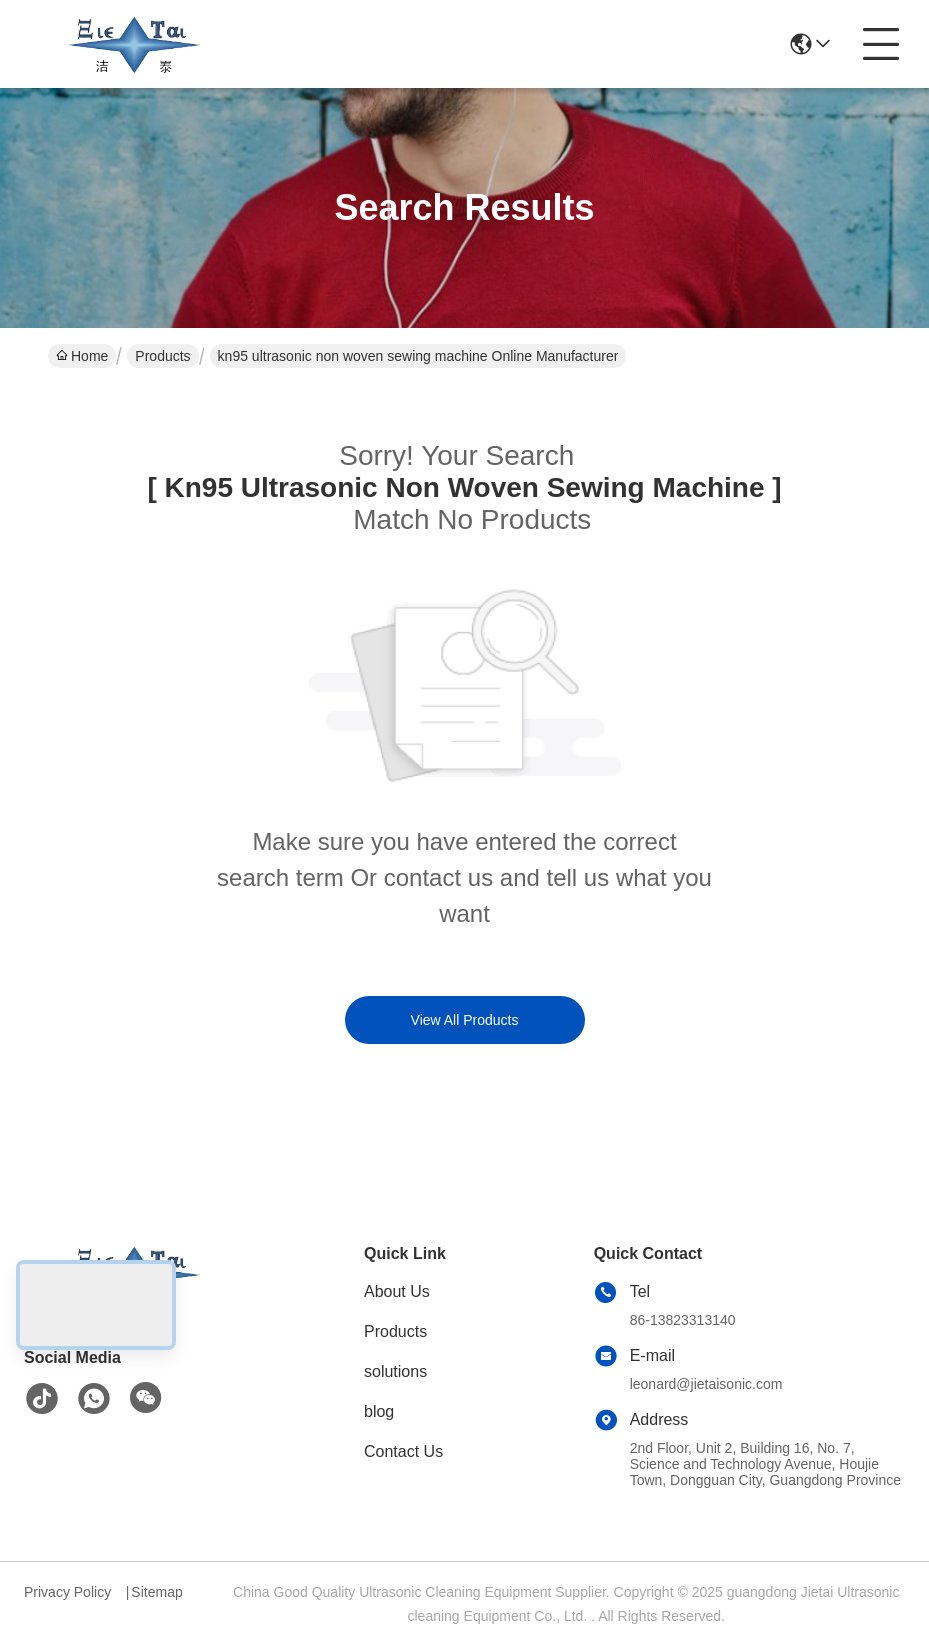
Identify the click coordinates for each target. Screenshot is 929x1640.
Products (162, 356)
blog (379, 1411)
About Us (397, 1291)
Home (82, 356)
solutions (395, 1371)
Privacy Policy (67, 1592)
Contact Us (403, 1451)
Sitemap (156, 1592)
